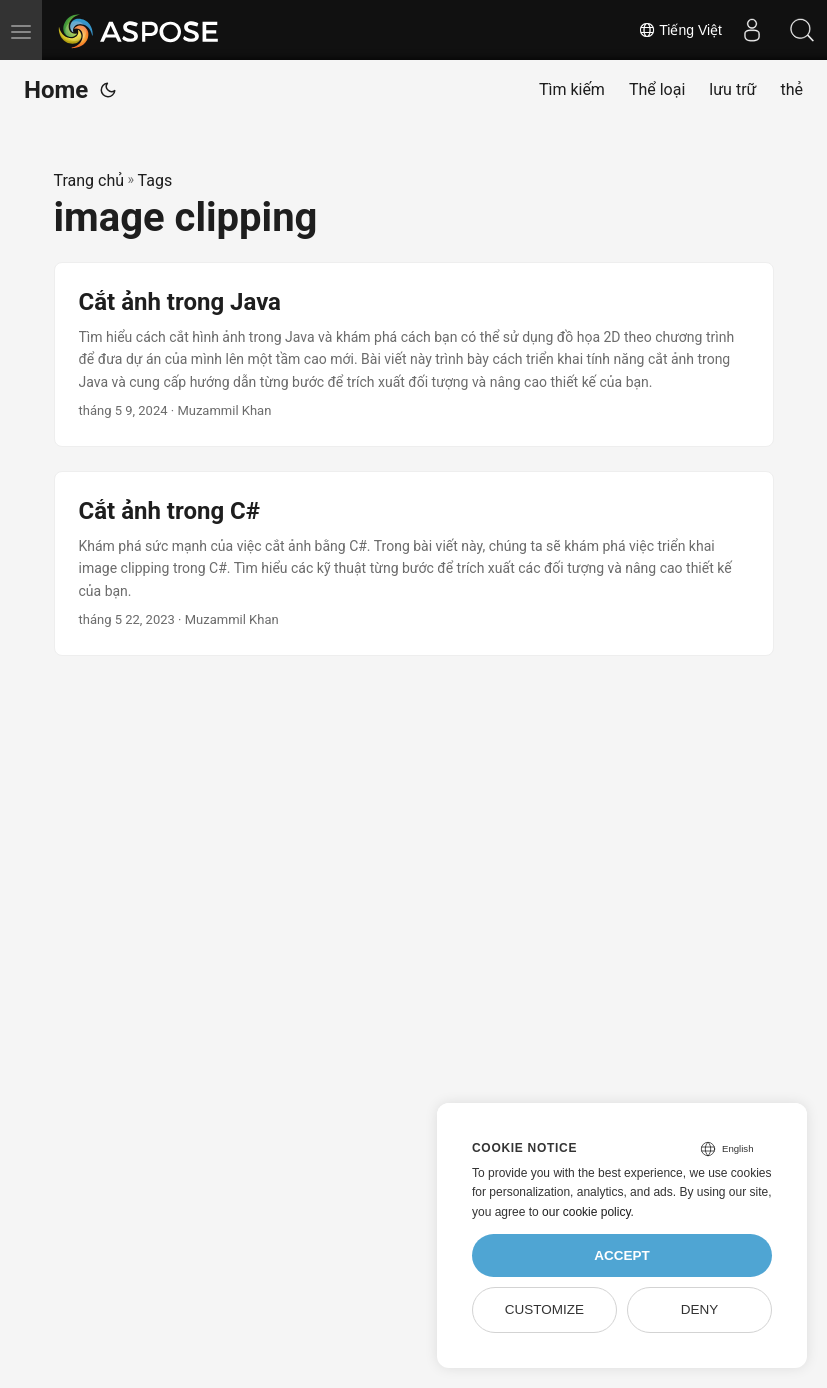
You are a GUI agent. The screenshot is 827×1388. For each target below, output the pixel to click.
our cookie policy (586, 1212)
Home (56, 90)
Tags (155, 180)
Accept (622, 1255)
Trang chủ (89, 180)
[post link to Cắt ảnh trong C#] (414, 563)
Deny (700, 1309)
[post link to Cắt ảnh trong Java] (414, 354)
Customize (544, 1309)
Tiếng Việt (680, 30)
